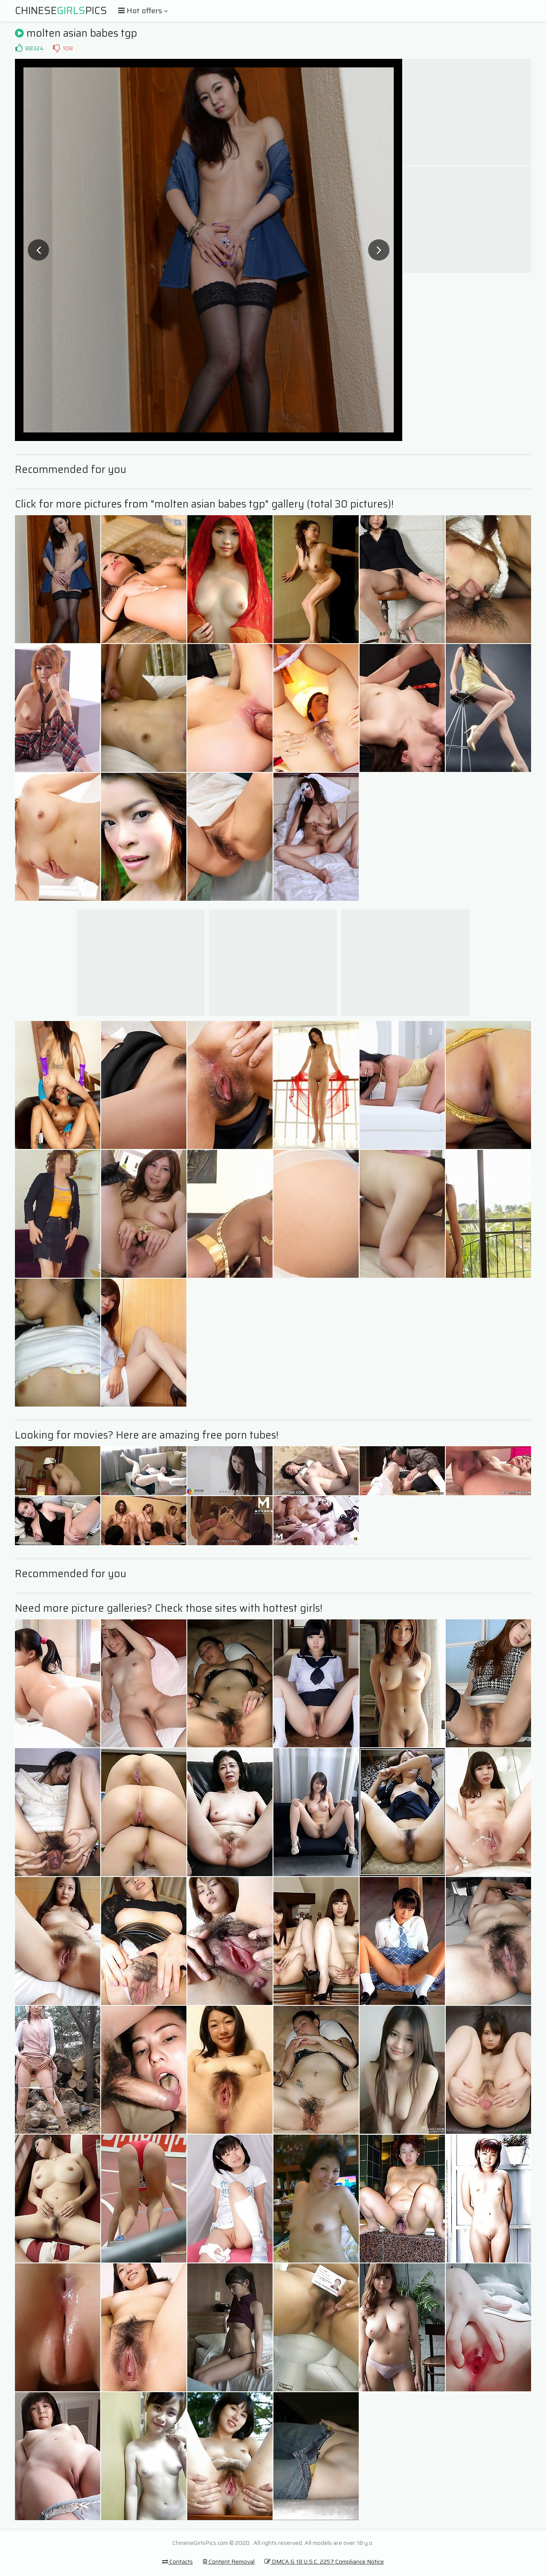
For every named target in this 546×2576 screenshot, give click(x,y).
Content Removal (229, 2561)
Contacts (177, 2561)
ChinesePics (61, 11)
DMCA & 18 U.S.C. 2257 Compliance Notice (324, 2561)
